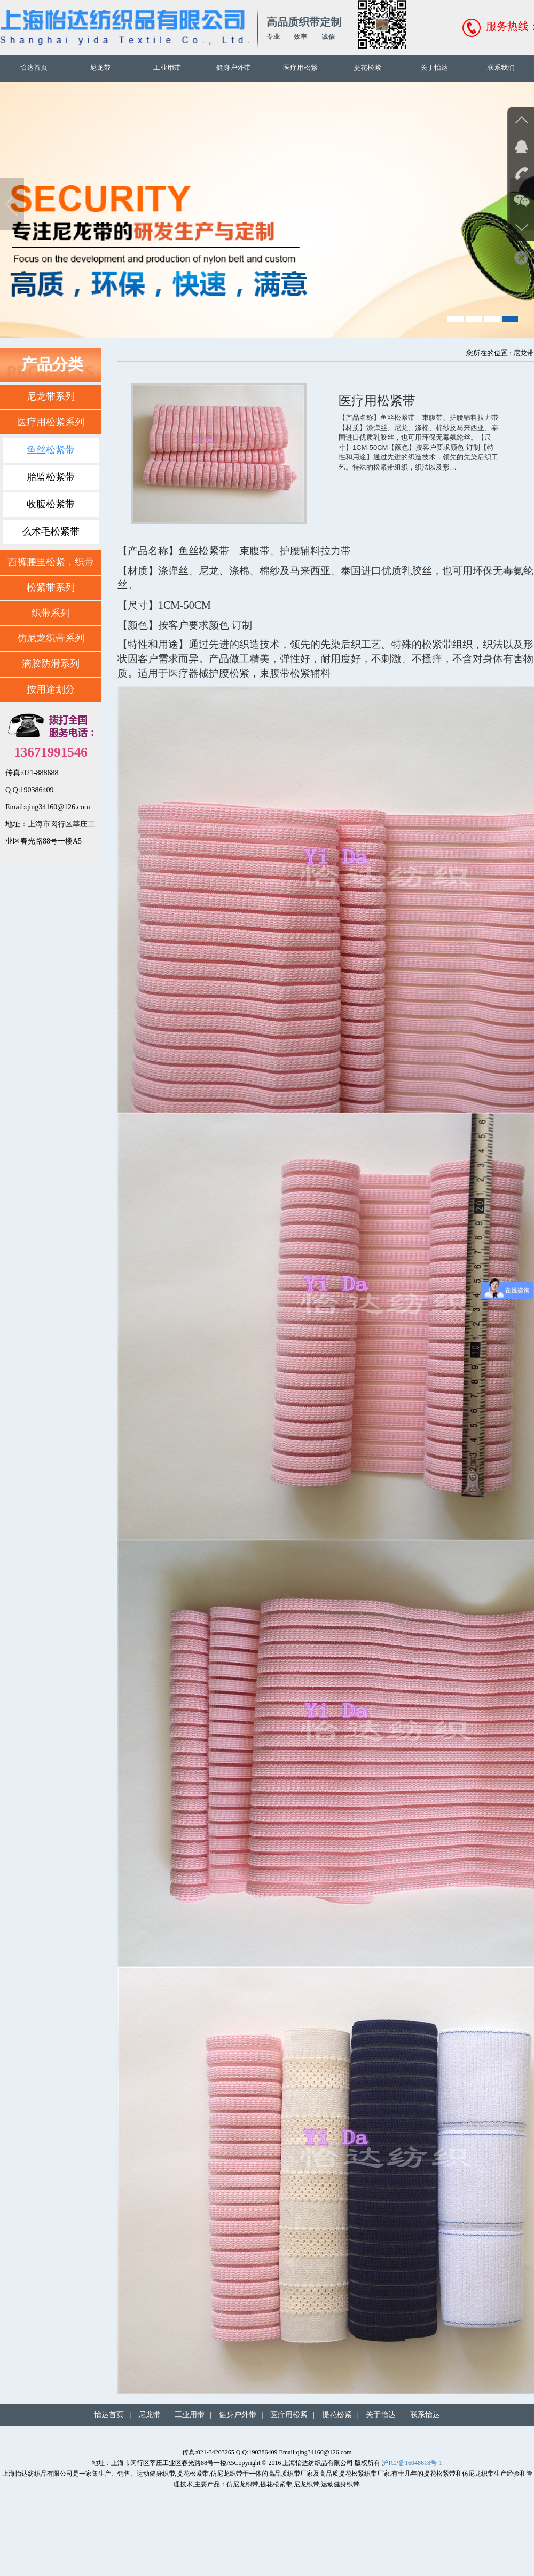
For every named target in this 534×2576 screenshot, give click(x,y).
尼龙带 (100, 67)
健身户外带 (233, 67)
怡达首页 (34, 67)
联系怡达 (425, 2415)
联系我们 (501, 67)
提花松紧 (367, 67)
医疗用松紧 (300, 67)
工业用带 (167, 67)
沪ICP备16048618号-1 (412, 2463)
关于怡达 (434, 67)
